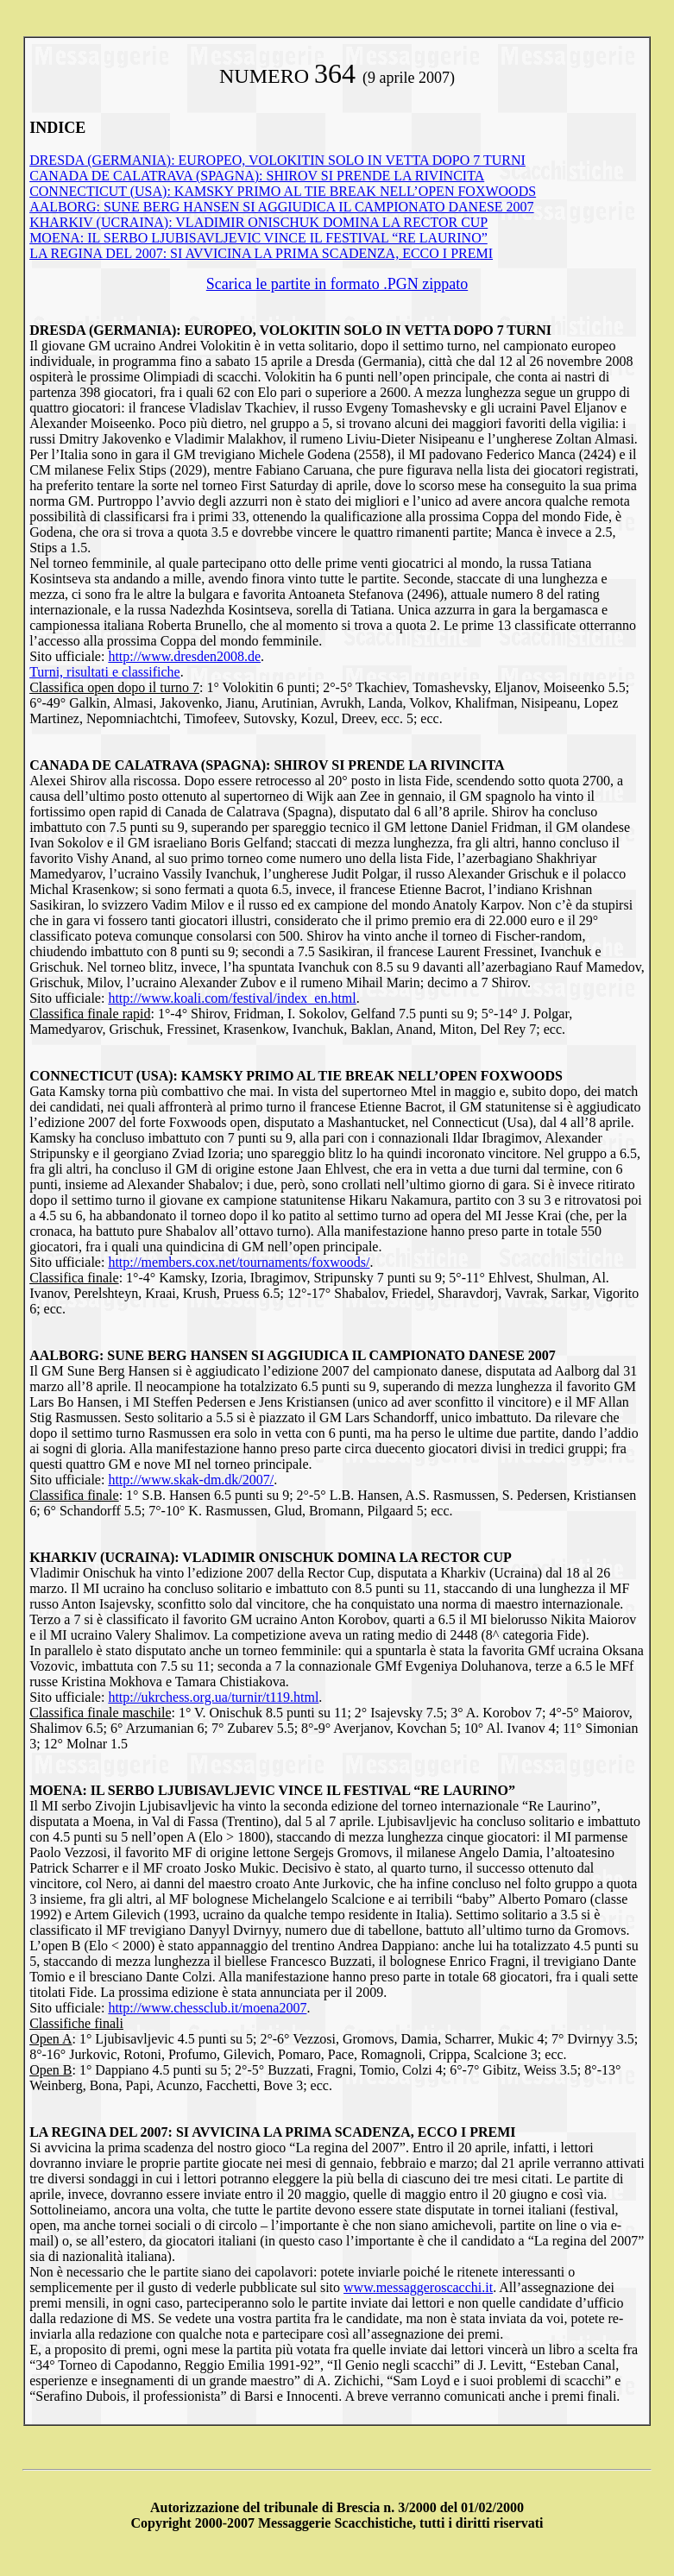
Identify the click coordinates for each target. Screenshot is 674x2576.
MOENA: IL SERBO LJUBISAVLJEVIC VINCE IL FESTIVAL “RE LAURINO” (258, 237)
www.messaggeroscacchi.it (418, 2287)
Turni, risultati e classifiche (104, 671)
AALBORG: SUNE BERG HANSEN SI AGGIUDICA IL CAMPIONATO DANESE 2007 (281, 206)
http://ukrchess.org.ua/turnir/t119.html (213, 1697)
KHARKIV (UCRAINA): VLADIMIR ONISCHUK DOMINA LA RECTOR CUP (258, 222)
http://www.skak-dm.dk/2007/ (191, 1479)
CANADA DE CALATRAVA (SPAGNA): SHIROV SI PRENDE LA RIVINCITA (256, 175)
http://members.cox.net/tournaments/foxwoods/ (238, 1262)
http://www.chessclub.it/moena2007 (207, 2007)
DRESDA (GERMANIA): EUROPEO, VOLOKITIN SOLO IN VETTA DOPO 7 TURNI (277, 160)
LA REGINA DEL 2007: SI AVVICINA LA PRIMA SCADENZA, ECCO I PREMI (261, 253)
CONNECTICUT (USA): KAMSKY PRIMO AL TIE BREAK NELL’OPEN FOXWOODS (282, 191)
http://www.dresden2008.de (184, 656)
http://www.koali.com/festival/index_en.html (232, 998)
